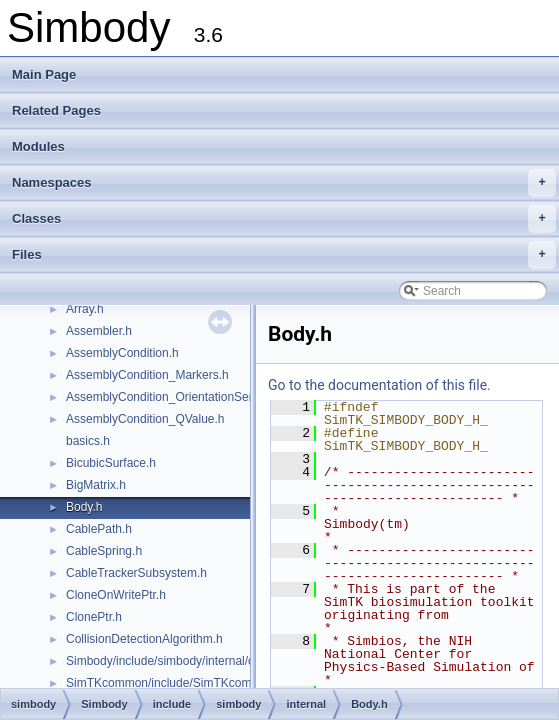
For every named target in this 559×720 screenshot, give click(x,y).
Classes (284, 219)
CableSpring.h (104, 551)
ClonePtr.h (94, 617)
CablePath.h (99, 529)
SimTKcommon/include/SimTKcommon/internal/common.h (221, 683)
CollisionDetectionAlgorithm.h (144, 639)
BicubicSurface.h (111, 463)
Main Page (44, 74)
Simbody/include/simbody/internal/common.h (185, 661)
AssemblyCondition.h (122, 353)
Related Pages (56, 110)
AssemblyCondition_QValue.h (145, 419)
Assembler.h (99, 331)
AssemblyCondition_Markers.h (147, 375)
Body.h (84, 507)
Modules (38, 146)
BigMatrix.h (96, 485)
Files (284, 255)
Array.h (85, 309)
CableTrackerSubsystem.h (136, 573)
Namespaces (284, 183)
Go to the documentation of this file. (379, 385)
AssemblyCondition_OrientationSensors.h (177, 397)
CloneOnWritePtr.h (116, 595)
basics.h (88, 441)
